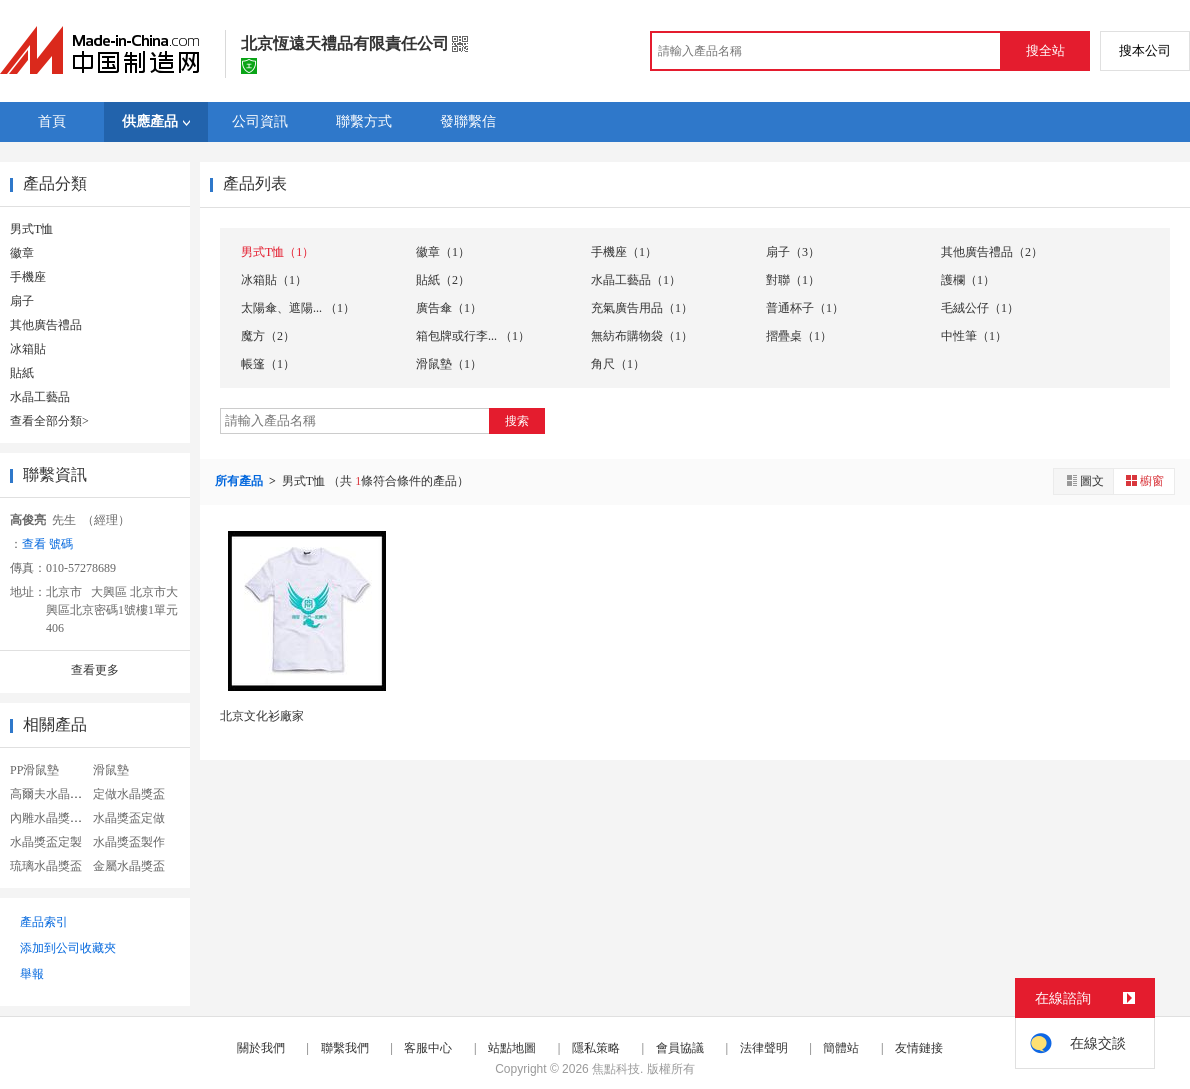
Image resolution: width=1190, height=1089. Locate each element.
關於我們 (261, 1048)
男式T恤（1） (277, 252)
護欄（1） (968, 280)
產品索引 (44, 922)
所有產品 (240, 481)
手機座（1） (624, 252)
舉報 (32, 974)
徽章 (22, 253)
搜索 (517, 421)
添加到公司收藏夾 (68, 948)
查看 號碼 (47, 544)
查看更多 (95, 670)
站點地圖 (512, 1048)
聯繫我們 (345, 1048)
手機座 (28, 277)
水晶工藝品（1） (636, 280)
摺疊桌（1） (799, 336)
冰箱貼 (28, 349)
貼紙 (22, 373)
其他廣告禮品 (46, 325)
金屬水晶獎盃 (129, 866)
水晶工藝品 (40, 397)
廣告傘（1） (449, 308)
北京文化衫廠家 (262, 716)
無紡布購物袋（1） (642, 336)
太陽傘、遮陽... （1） (298, 308)
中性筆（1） (974, 336)
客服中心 (428, 1048)
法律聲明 (764, 1048)
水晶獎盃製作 (129, 842)
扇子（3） (793, 252)
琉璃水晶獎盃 (46, 866)
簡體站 (841, 1048)
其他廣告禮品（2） (992, 252)
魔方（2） (268, 336)
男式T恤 (31, 229)
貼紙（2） (443, 280)
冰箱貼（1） (274, 280)
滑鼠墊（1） (449, 364)
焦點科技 (616, 1069)
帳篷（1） (268, 364)
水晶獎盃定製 (46, 842)
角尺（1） (618, 364)
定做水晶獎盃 (129, 794)
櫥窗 (1144, 480)
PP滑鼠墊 (34, 770)
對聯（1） (793, 280)
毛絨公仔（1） (980, 308)
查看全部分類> (49, 421)
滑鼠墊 (111, 770)
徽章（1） (443, 252)
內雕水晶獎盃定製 (58, 818)
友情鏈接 (919, 1048)
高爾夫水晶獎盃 (52, 794)
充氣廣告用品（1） (642, 308)
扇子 (22, 301)
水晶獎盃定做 (129, 818)
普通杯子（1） (805, 308)
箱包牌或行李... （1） (473, 336)
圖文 (1084, 480)
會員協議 (680, 1048)
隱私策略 (596, 1048)
